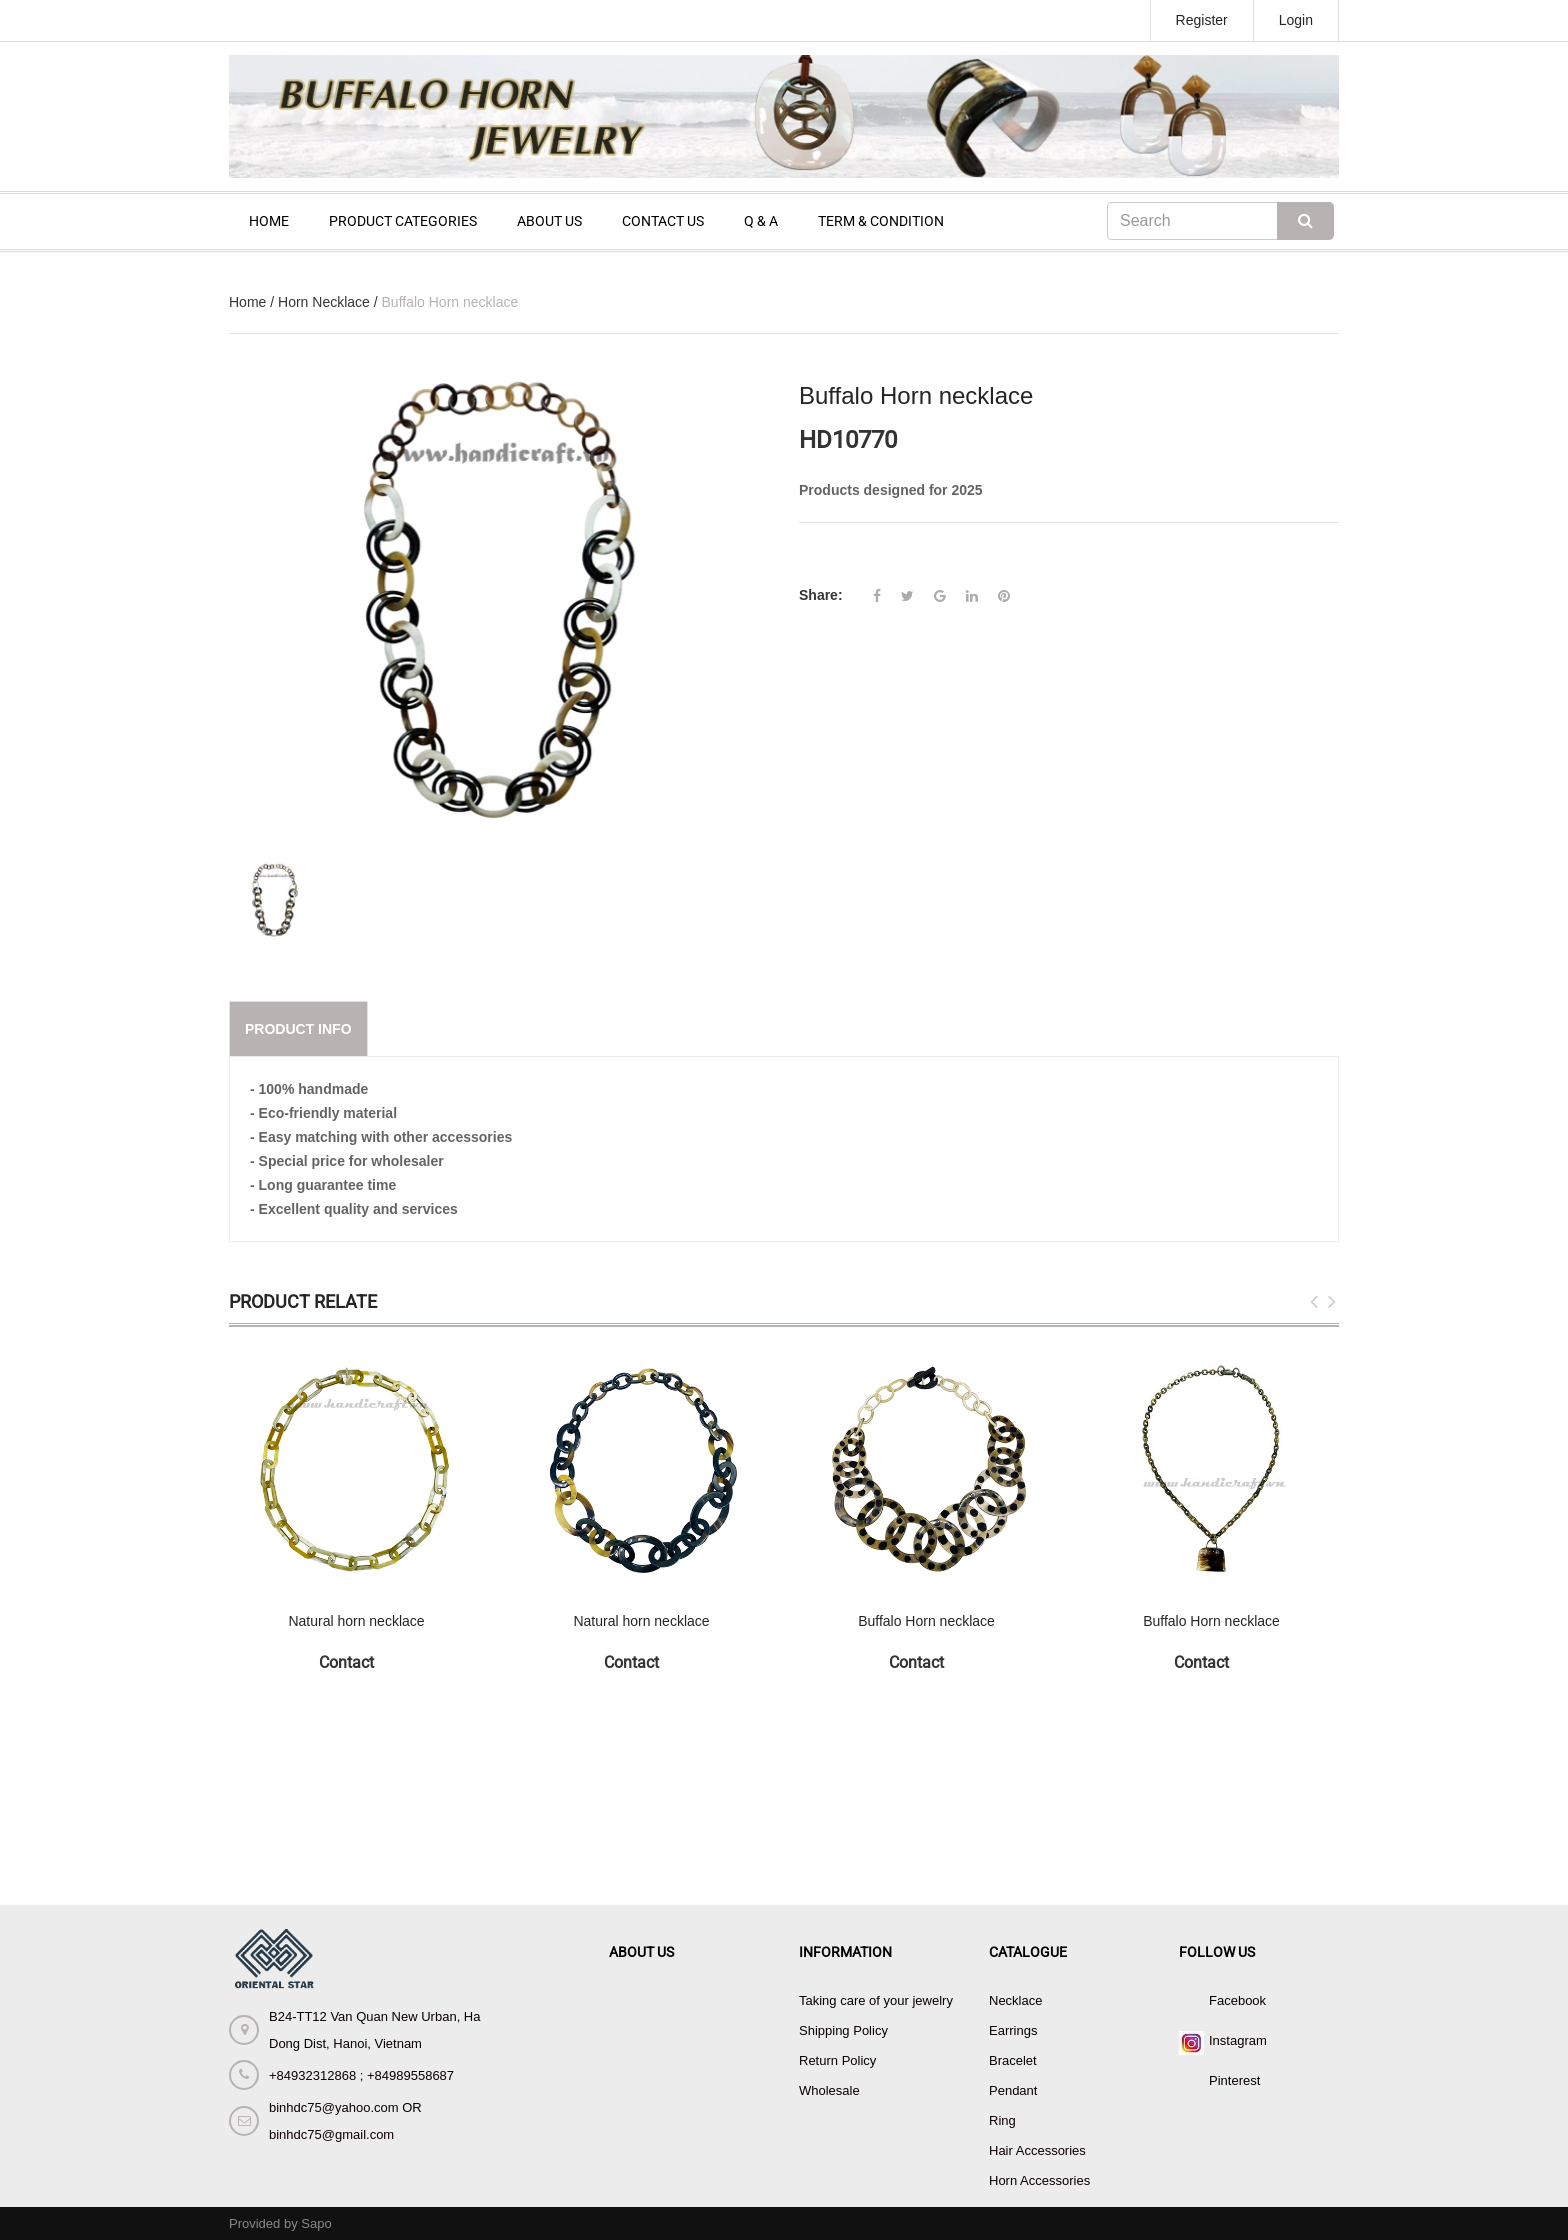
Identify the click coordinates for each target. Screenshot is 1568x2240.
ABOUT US (549, 221)
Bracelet (1013, 2060)
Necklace (1015, 2000)
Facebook (1237, 2000)
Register (1202, 20)
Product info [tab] (298, 1029)
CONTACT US (663, 221)
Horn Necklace (324, 302)
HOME (269, 221)
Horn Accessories (1039, 2180)
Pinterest (1234, 2080)
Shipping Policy (843, 2030)
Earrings (1013, 2030)
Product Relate (303, 1301)
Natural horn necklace (356, 1621)
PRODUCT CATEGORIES (403, 221)
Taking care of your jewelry (876, 2000)
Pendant (1013, 2090)
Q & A (761, 221)
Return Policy (837, 2060)
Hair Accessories (1037, 2150)
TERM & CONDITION (881, 221)
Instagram (1238, 2040)
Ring (1002, 2120)
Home (247, 302)
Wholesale (829, 2090)
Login (1296, 20)
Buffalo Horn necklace (926, 1621)
